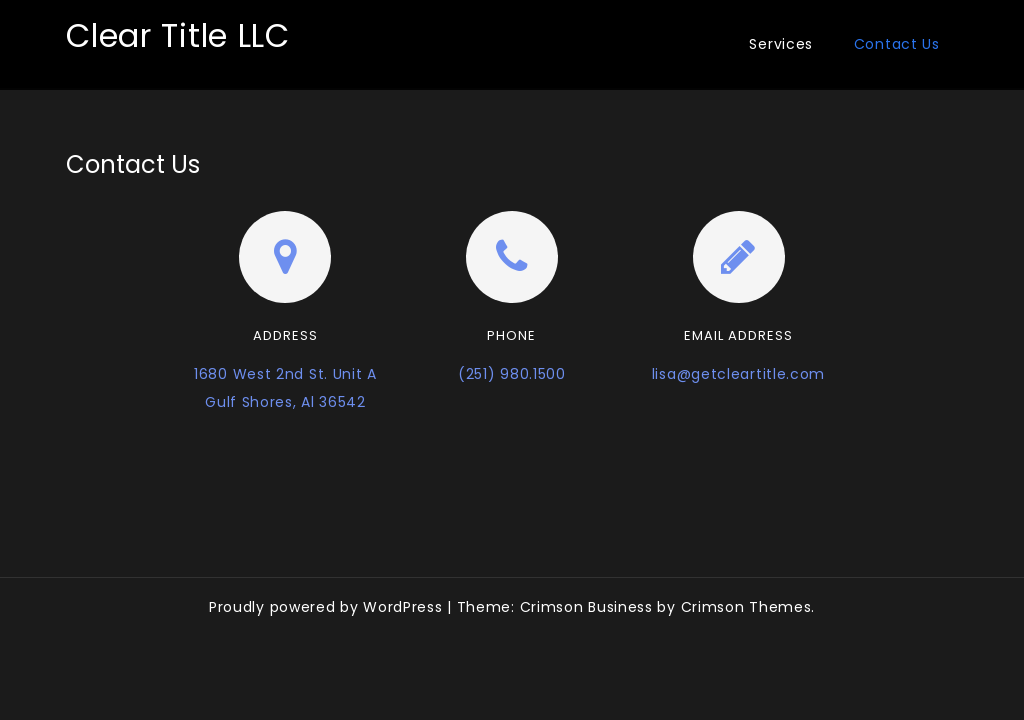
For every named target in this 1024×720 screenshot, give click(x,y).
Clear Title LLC (178, 35)
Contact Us (897, 44)
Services (781, 44)
